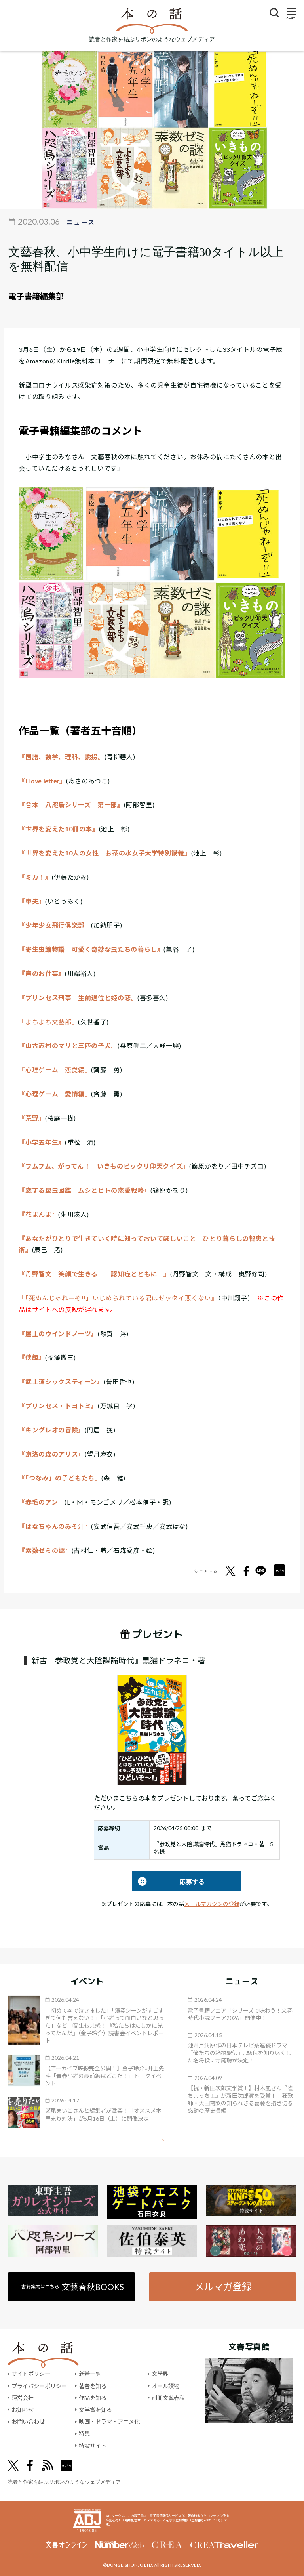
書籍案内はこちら (72, 2286)
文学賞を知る (95, 2409)
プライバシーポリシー (39, 2386)
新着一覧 (90, 2373)
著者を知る (92, 2386)
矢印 (156, 2140)
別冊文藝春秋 (168, 2398)
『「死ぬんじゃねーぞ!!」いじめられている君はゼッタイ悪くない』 (118, 1298)
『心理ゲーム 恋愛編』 (55, 1069)
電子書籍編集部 (36, 296)
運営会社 (22, 2398)
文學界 (160, 2373)
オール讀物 (165, 2386)
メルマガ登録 (222, 2286)
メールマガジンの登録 (211, 1903)
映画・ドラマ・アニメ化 (109, 2421)
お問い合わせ (28, 2421)
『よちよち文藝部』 (48, 1021)
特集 (84, 2433)
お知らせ (22, 2409)
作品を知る (92, 2398)
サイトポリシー (30, 2373)
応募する (168, 1881)
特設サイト (92, 2445)
